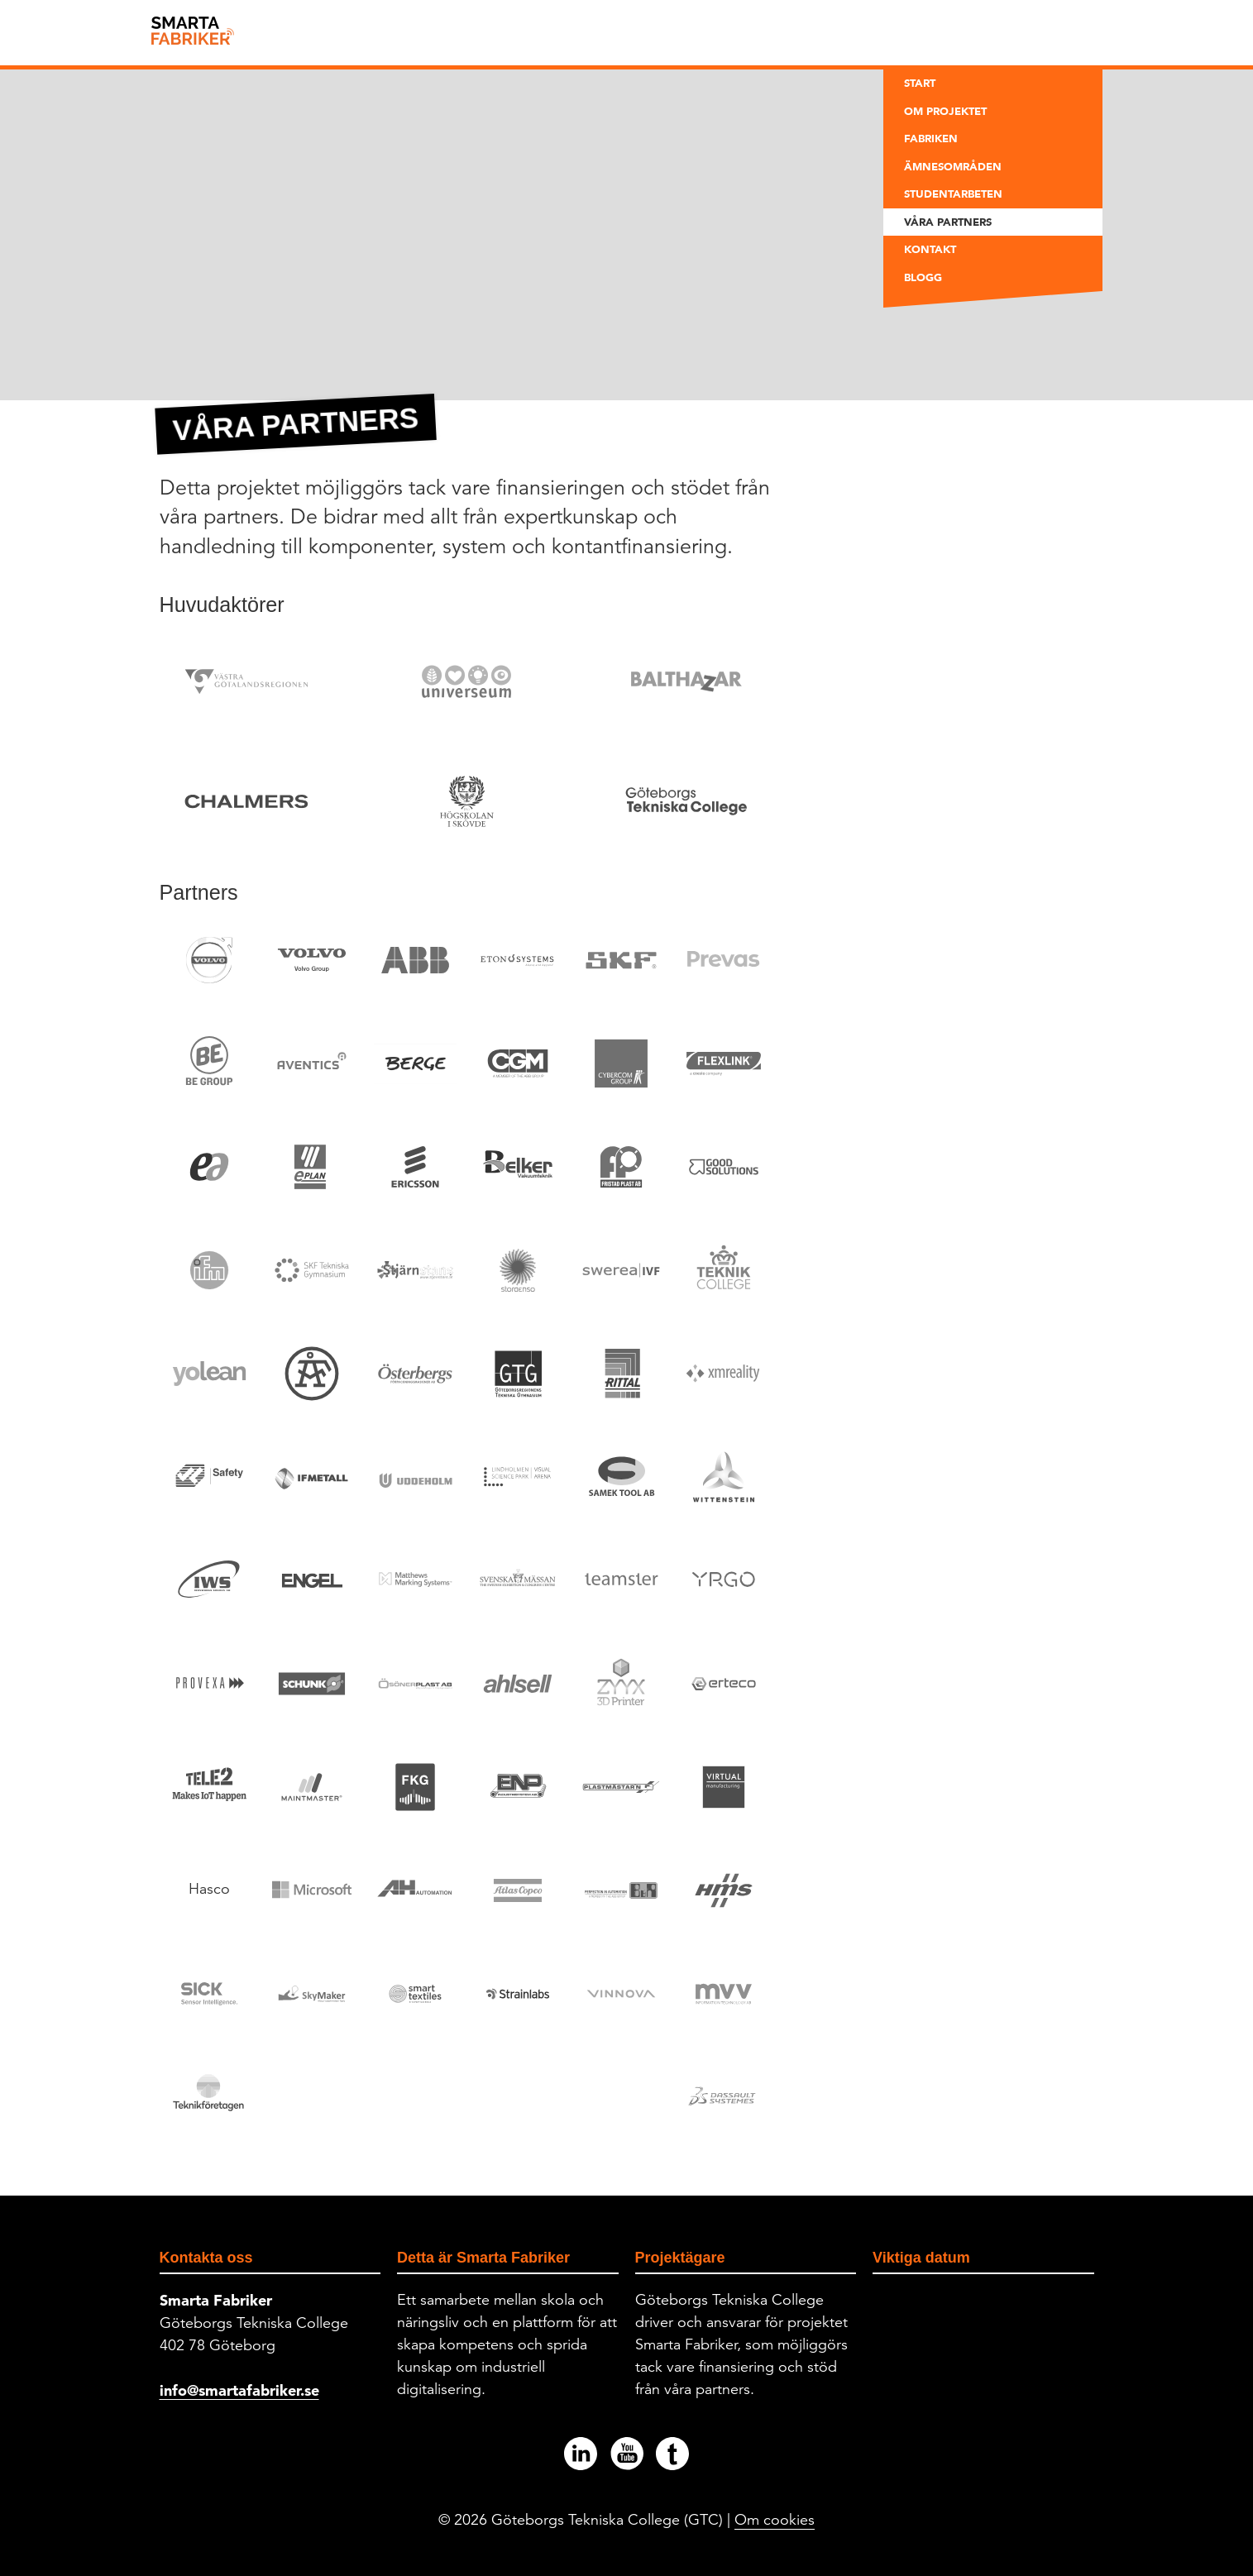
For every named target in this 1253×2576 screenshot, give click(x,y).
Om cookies (774, 2520)
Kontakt (930, 249)
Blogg (923, 277)
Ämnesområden (953, 166)
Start (919, 82)
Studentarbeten (953, 193)
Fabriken (931, 138)
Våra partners (948, 221)
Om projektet (945, 110)
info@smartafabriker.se (239, 2390)
